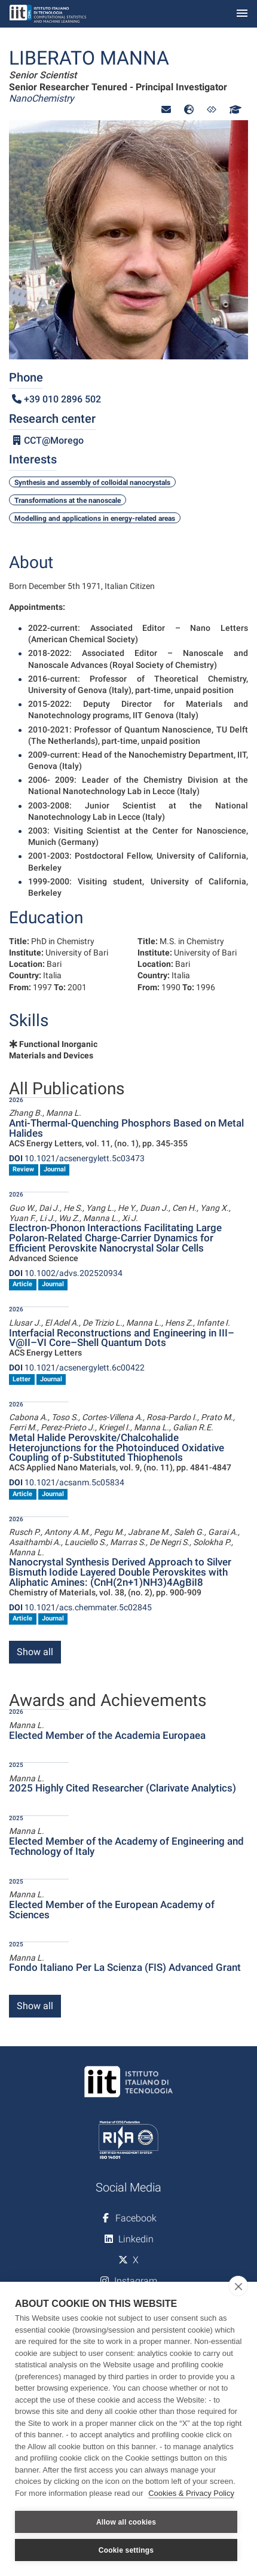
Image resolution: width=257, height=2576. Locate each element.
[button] (166, 109)
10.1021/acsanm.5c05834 (66, 1482)
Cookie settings (126, 2550)
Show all (35, 1652)
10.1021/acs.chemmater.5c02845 (80, 1607)
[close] (238, 2286)
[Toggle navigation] (242, 14)
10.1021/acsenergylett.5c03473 (77, 1158)
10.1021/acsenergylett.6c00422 (77, 1367)
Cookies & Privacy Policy (191, 2493)
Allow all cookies (126, 2522)
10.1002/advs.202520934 (66, 1273)
